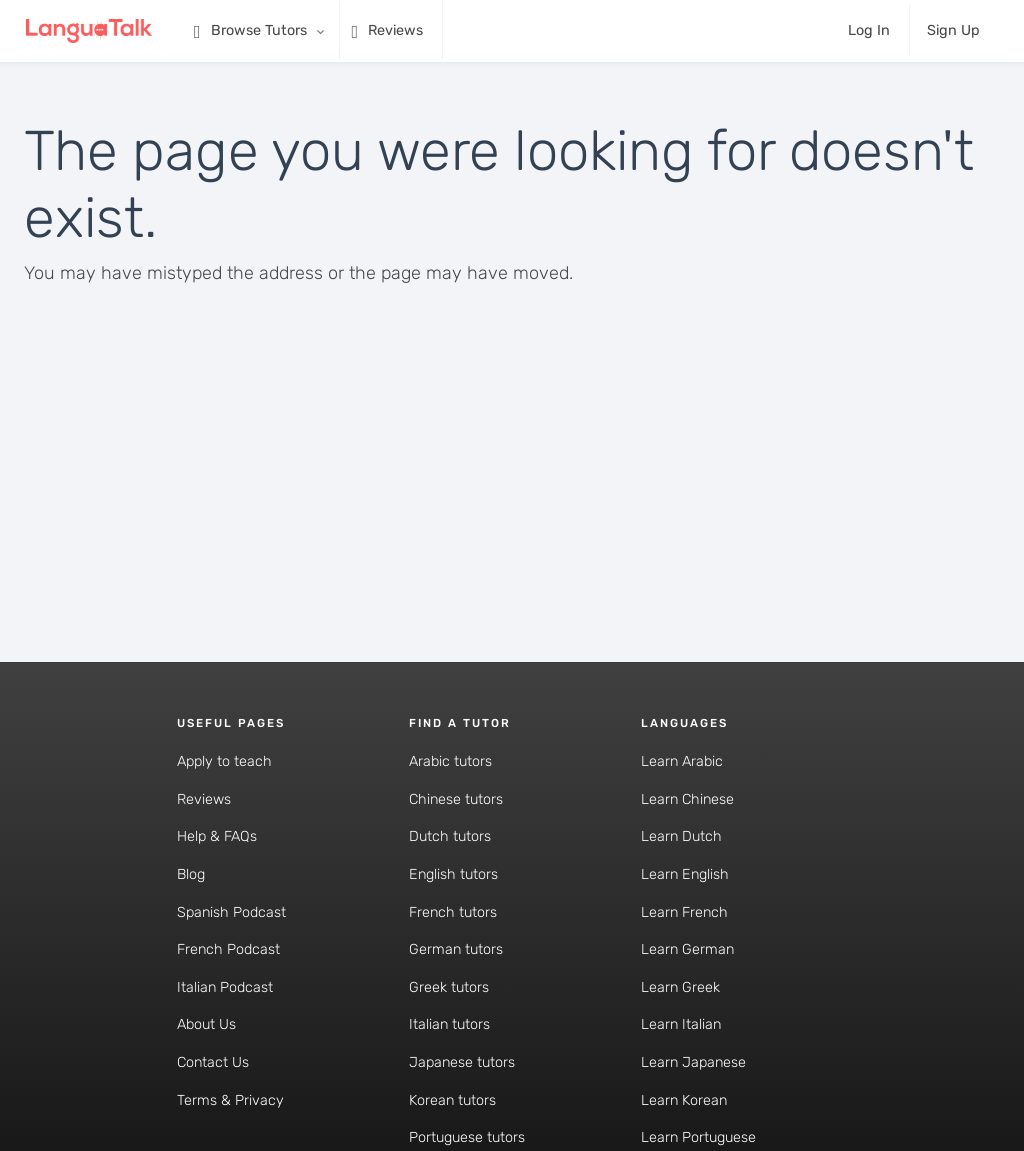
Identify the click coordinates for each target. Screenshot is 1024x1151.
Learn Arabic (682, 761)
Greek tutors (449, 987)
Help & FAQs (217, 836)
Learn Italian (681, 1024)
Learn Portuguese (698, 1137)
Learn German (687, 949)
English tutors (453, 874)
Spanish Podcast (231, 912)
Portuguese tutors (467, 1137)
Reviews (204, 799)
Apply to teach (224, 761)
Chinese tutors (456, 799)
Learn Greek (680, 987)
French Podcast (228, 949)
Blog (191, 874)
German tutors (456, 949)
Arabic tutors (450, 761)
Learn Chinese (687, 799)
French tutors (453, 912)
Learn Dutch (681, 836)
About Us (206, 1024)
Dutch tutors (450, 836)
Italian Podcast (225, 987)
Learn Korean (684, 1100)
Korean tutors (452, 1100)
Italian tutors (449, 1024)
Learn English (685, 874)
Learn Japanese (693, 1062)
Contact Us (213, 1062)
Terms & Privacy (230, 1100)
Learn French (684, 912)
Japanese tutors (462, 1062)
